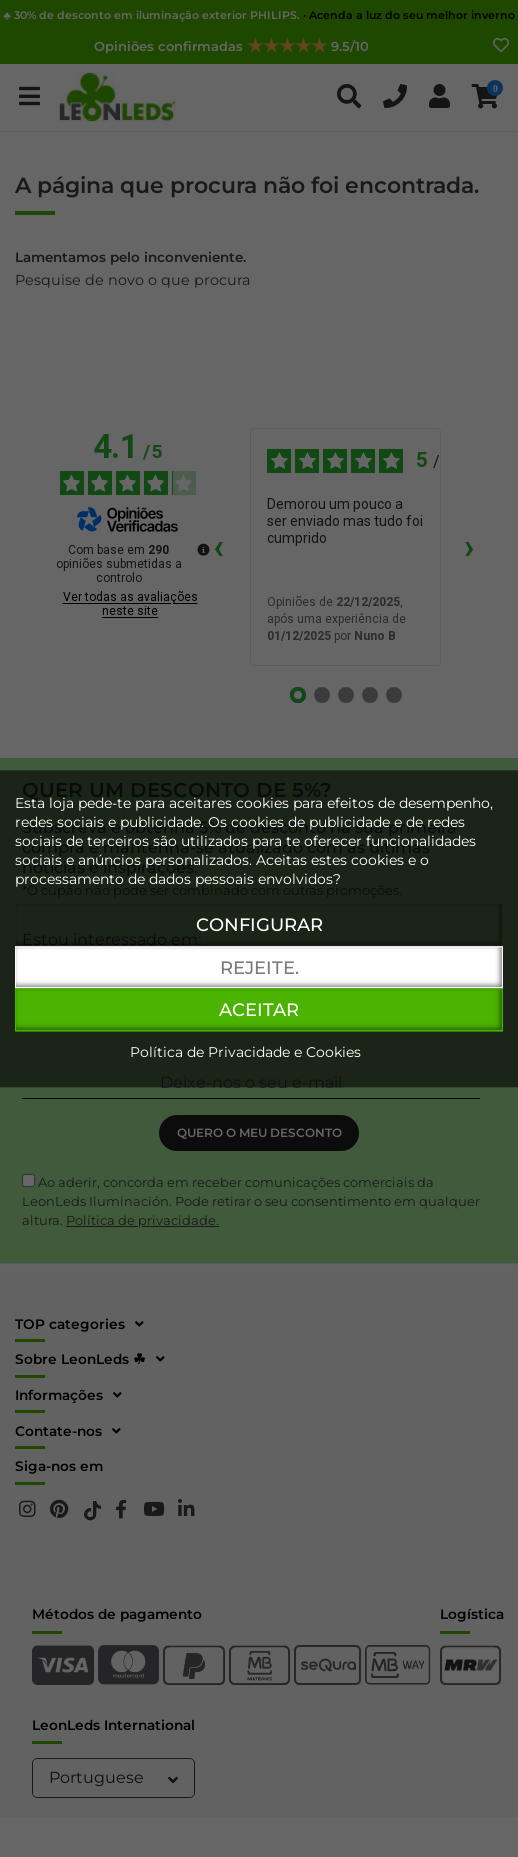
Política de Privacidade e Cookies (245, 1052)
